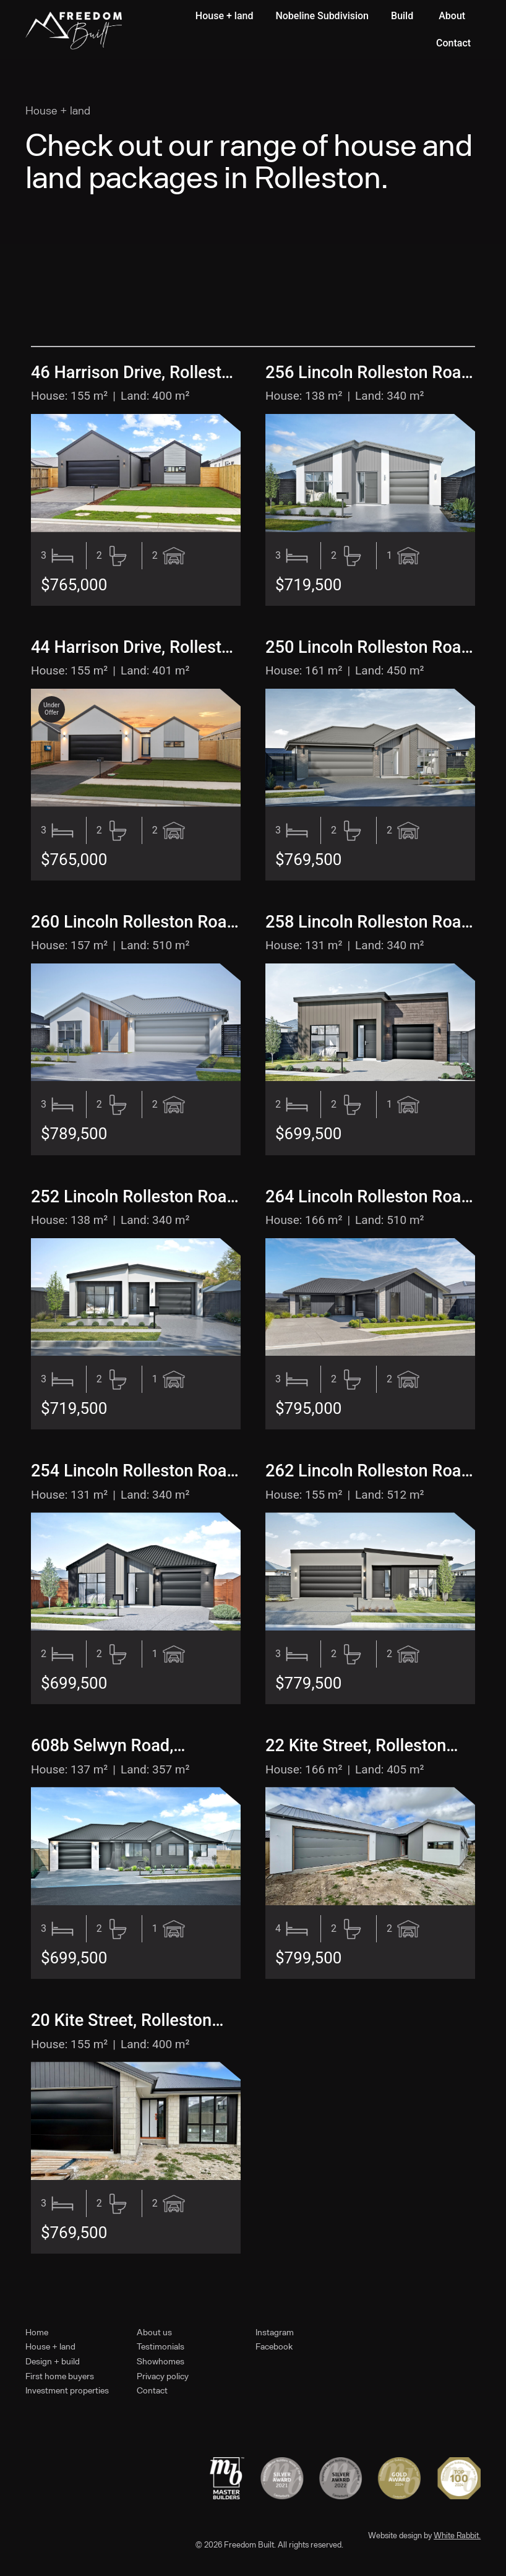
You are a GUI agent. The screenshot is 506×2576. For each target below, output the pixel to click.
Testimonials (160, 2346)
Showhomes (160, 2361)
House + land (50, 2346)
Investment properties (67, 2390)
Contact (152, 2390)
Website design (395, 2535)
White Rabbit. (457, 2535)
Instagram (274, 2332)
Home (36, 2332)
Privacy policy (163, 2376)
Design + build (52, 2361)
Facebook (274, 2346)
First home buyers (59, 2376)
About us (154, 2332)
